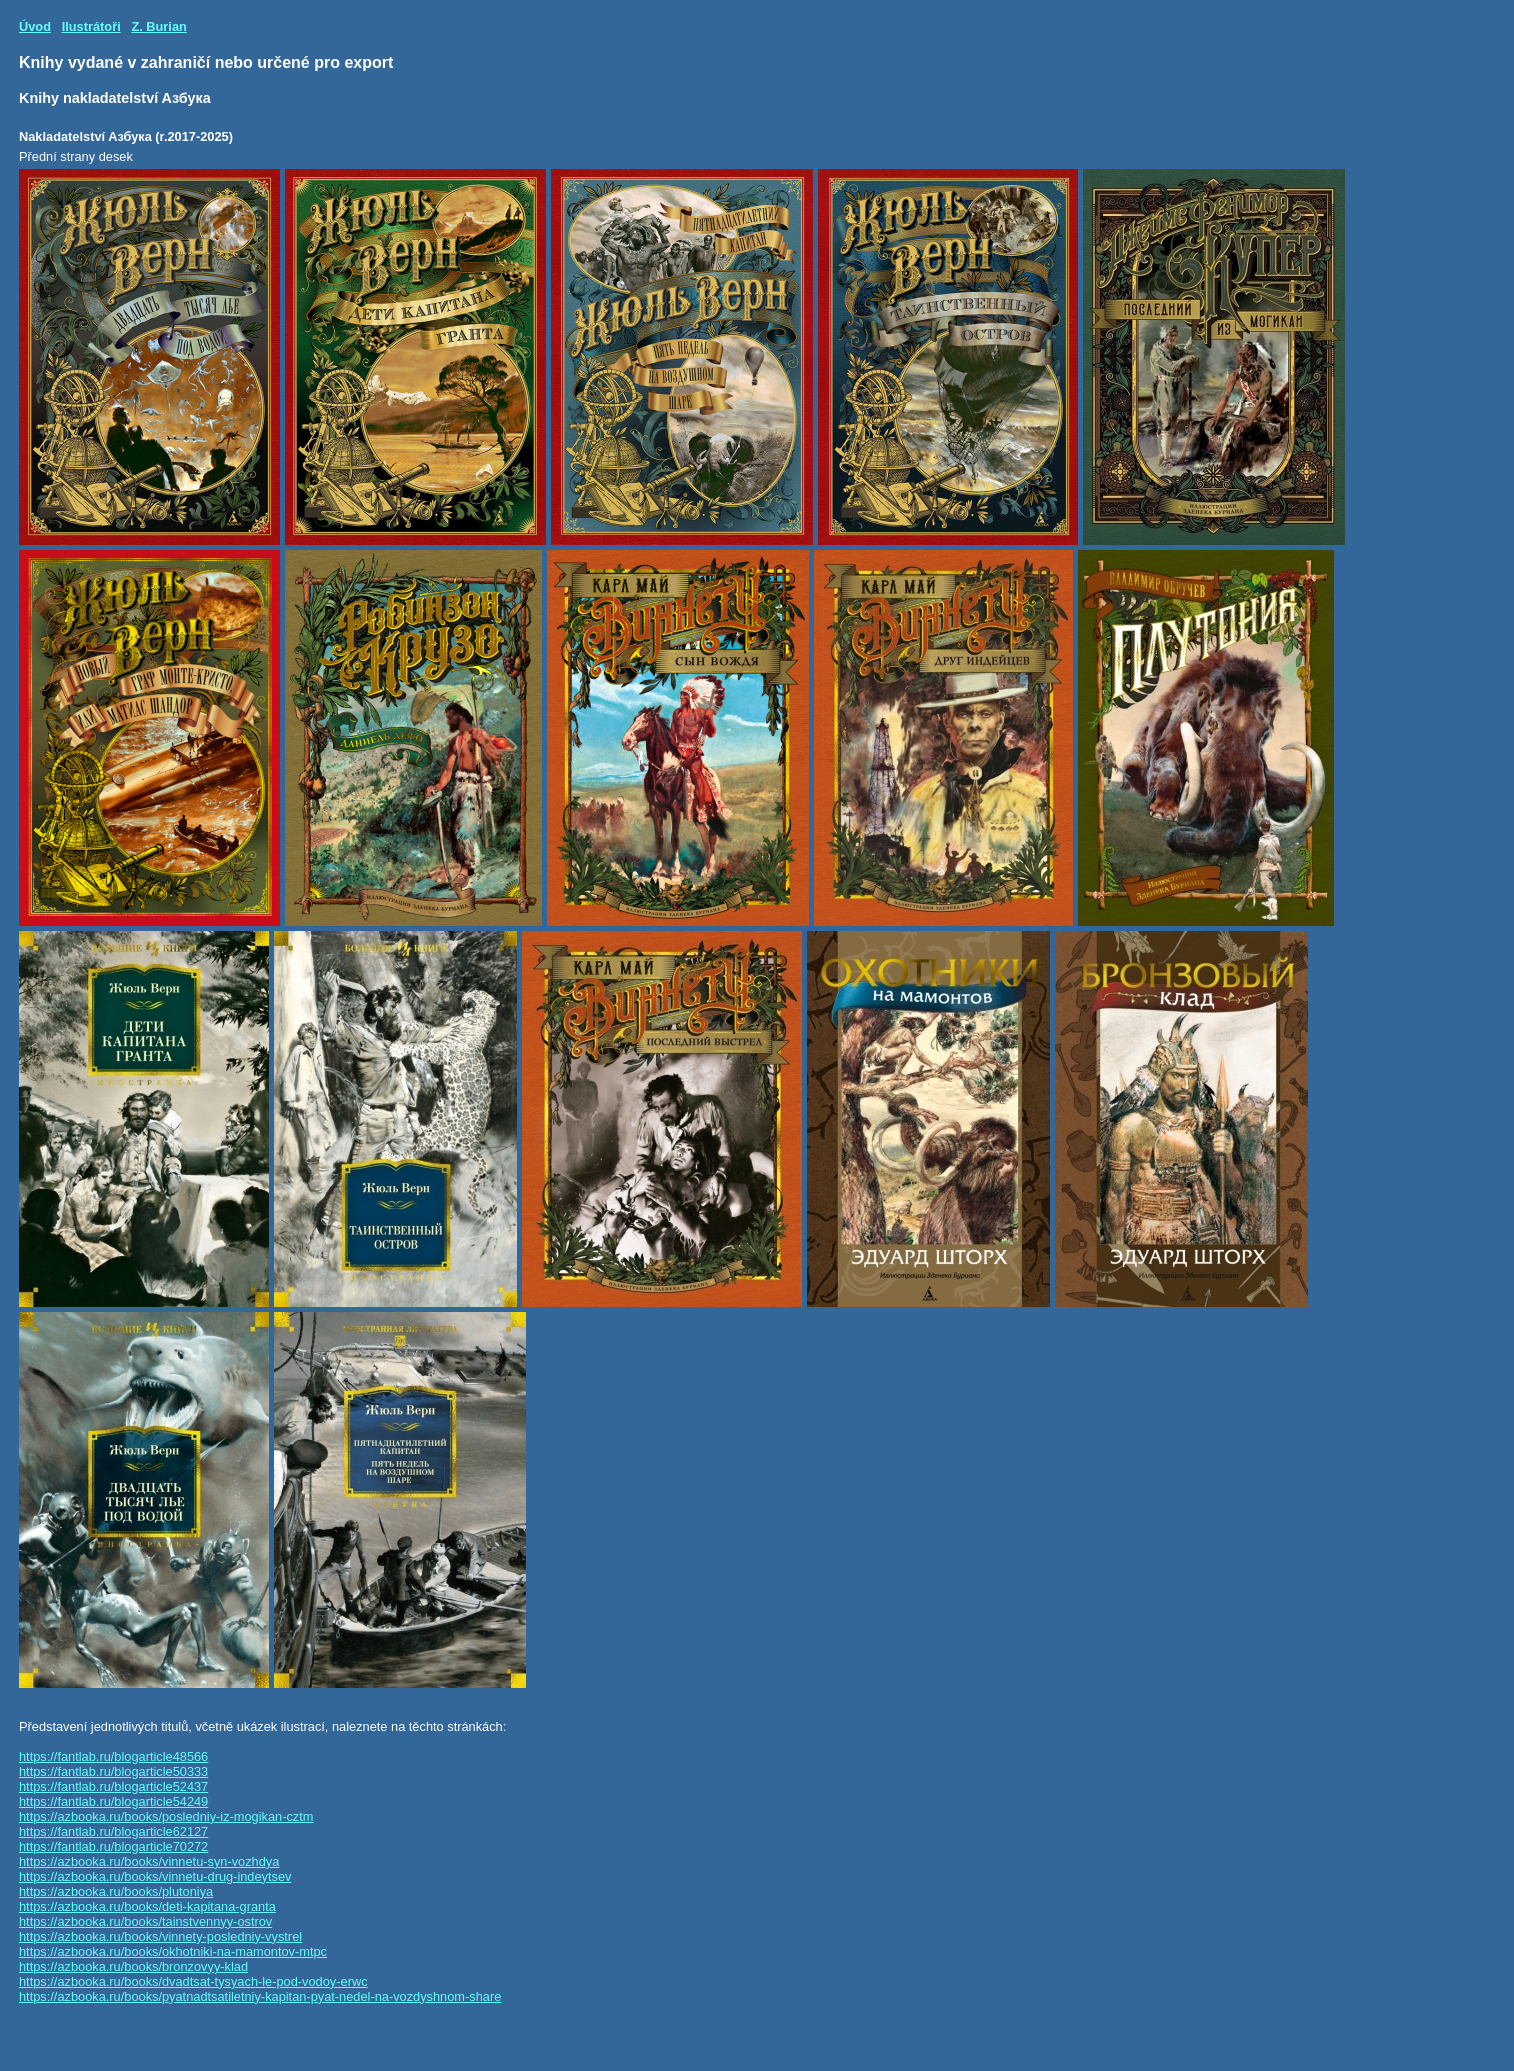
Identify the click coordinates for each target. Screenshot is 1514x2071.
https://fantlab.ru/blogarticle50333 (113, 1771)
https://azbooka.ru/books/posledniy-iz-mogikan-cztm (166, 1816)
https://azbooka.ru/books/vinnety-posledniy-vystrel (160, 1936)
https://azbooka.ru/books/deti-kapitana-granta (147, 1906)
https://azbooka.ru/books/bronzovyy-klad (133, 1966)
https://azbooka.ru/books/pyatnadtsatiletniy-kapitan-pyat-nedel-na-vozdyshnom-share (260, 1996)
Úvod (35, 26)
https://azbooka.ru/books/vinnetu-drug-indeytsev (155, 1876)
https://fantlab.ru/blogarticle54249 (113, 1801)
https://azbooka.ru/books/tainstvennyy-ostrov (145, 1921)
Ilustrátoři (91, 26)
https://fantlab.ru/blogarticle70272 (113, 1846)
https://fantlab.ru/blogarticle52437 (113, 1786)
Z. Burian (158, 26)
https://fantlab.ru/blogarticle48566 (113, 1756)
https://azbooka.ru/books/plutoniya (116, 1891)
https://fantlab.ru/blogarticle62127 (113, 1831)
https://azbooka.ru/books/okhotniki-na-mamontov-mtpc (173, 1951)
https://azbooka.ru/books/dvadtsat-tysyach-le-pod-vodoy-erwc (193, 1981)
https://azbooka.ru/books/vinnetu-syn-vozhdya (149, 1861)
